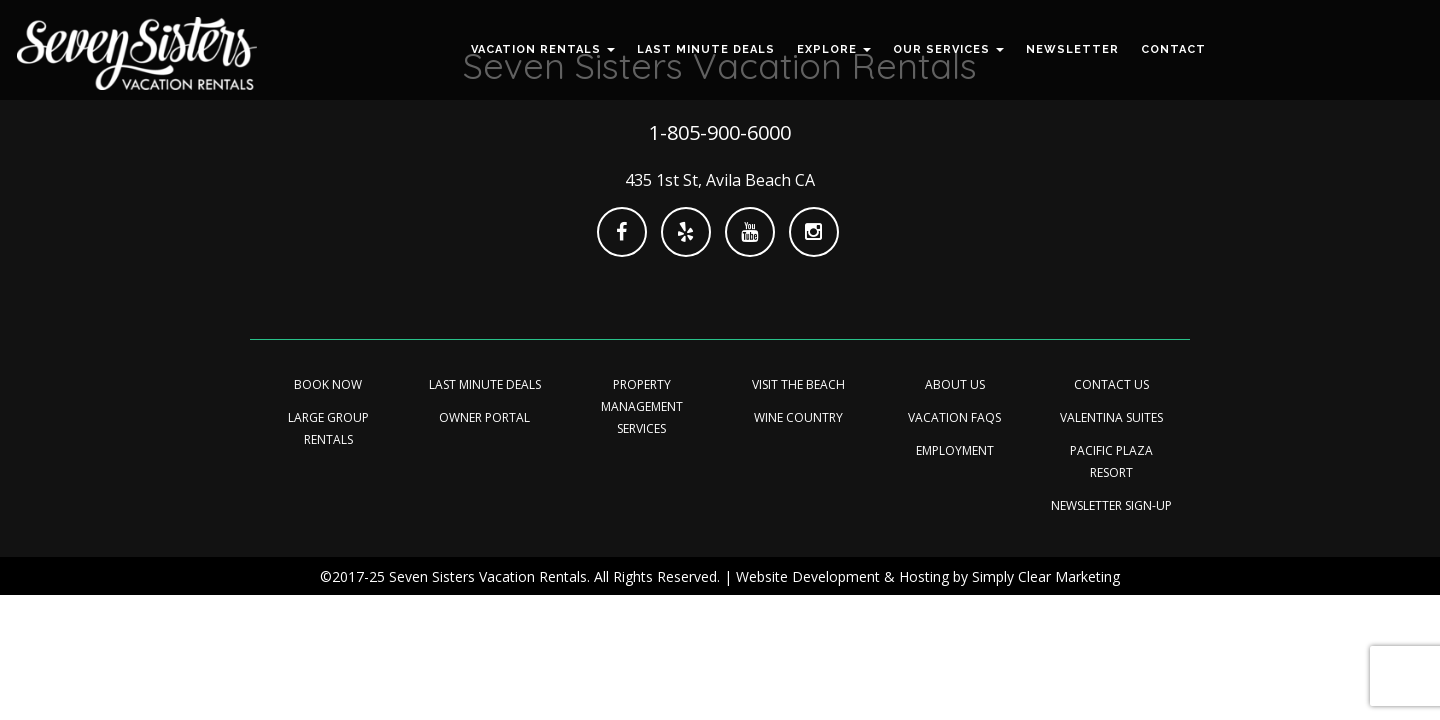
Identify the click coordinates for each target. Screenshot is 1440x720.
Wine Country (798, 417)
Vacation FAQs (954, 417)
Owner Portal (484, 417)
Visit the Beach (798, 384)
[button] (543, 50)
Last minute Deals (485, 384)
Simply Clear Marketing (1046, 576)
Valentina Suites (1111, 417)
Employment (955, 450)
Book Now (328, 384)
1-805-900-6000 (720, 132)
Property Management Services (642, 406)
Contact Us (1111, 384)
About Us (955, 384)
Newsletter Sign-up (1111, 505)
